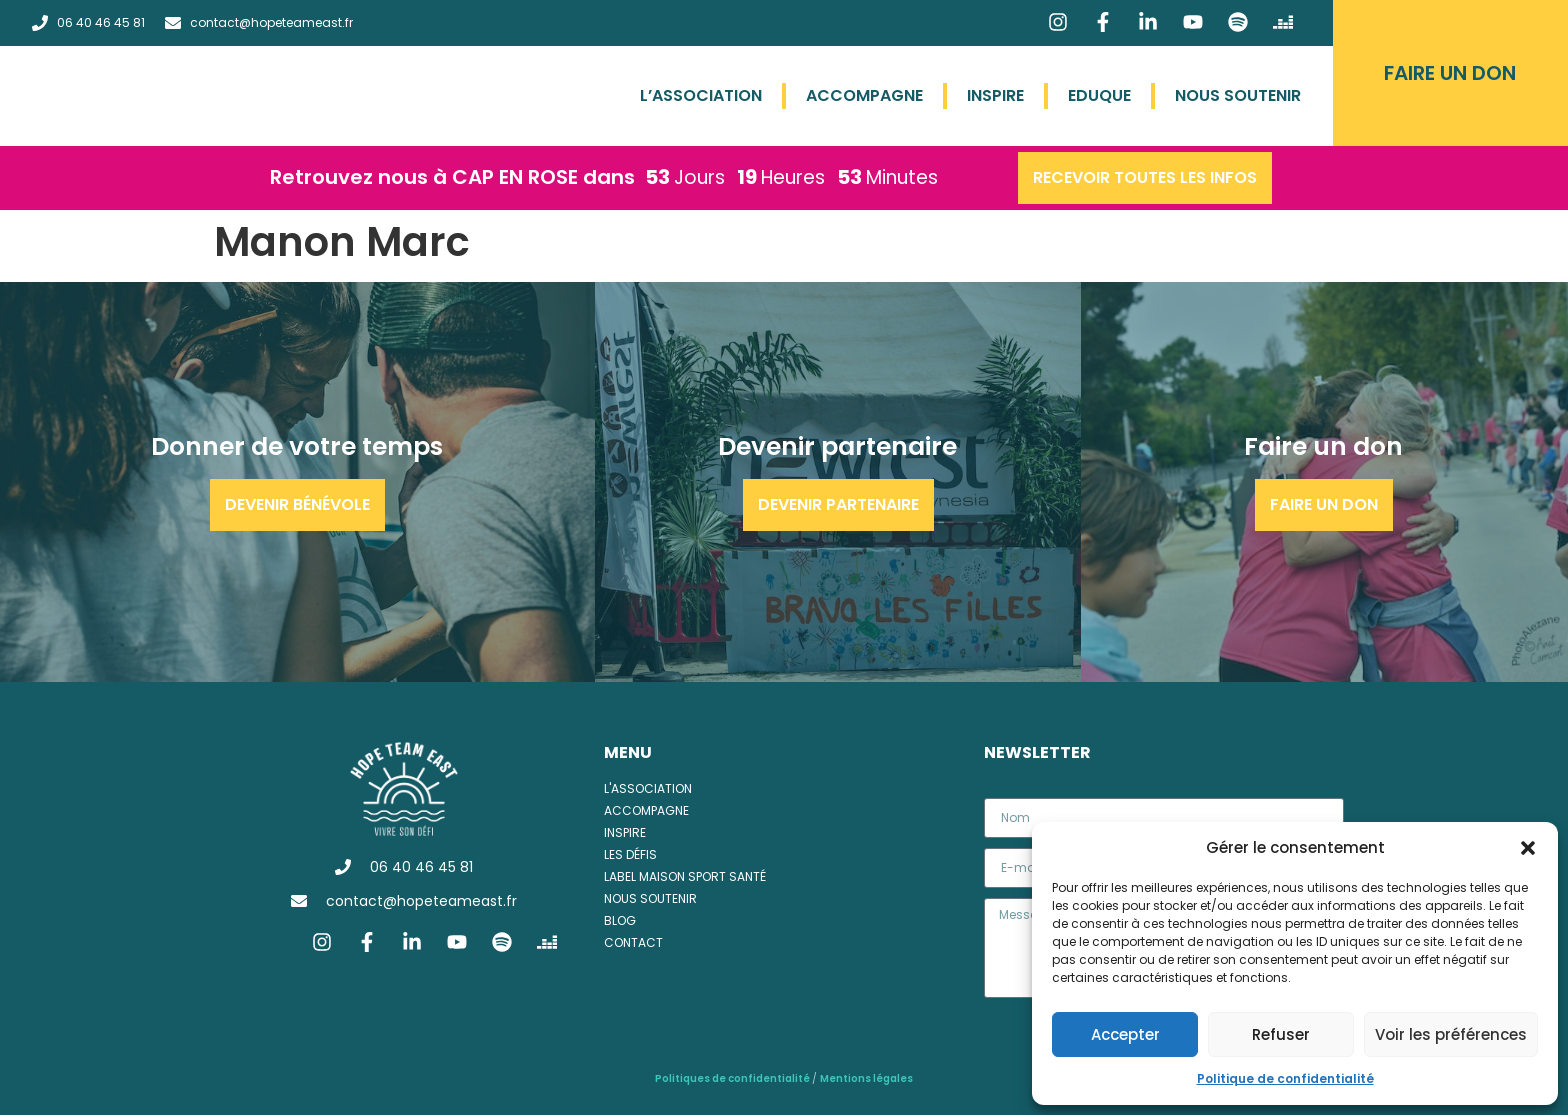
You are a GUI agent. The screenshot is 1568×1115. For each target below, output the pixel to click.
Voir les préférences (1451, 1034)
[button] (1528, 848)
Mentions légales (866, 1078)
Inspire (995, 95)
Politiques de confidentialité (733, 1078)
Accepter (1125, 1034)
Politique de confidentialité (1285, 1078)
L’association (701, 95)
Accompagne (864, 95)
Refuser (1281, 1034)
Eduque (1099, 95)
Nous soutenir (1238, 95)
